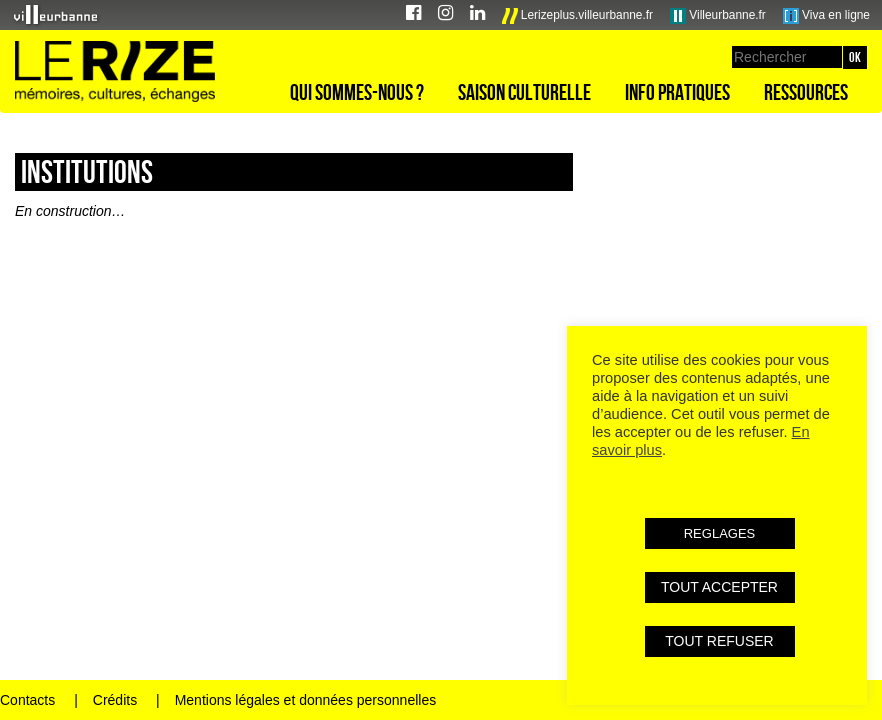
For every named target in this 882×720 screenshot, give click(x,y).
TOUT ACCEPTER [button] (719, 587)
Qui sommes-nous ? (357, 92)
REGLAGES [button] (720, 533)
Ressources (806, 92)
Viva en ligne (826, 16)
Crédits (115, 700)
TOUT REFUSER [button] (719, 641)
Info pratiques (677, 92)
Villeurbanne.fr (718, 16)
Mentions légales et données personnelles (306, 700)
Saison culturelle (524, 92)
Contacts (27, 700)
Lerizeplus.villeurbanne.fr (578, 16)
